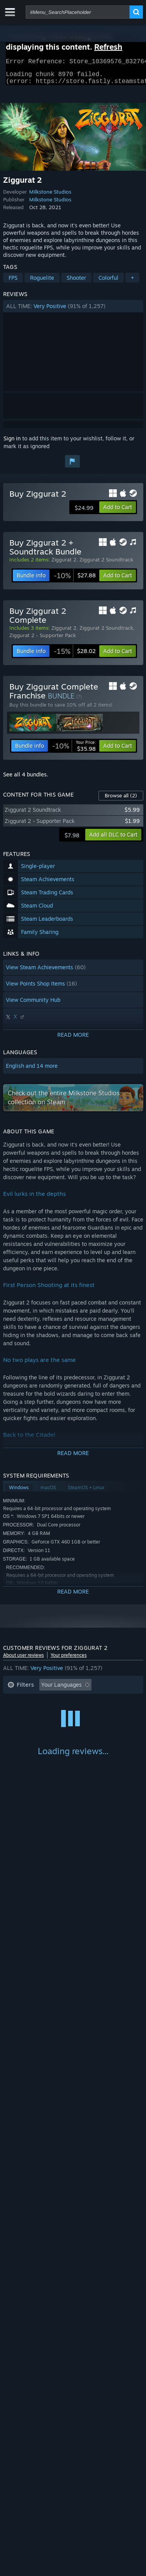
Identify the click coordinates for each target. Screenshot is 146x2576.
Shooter (76, 282)
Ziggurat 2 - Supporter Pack (42, 640)
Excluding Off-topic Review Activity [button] (52, 1701)
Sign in (12, 443)
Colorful (108, 282)
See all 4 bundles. (25, 779)
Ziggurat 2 (63, 564)
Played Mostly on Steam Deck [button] (84, 1713)
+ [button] (132, 282)
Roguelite (42, 282)
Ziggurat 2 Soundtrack (106, 564)
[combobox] (78, 12)
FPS (13, 282)
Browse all (121, 800)
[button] (73, 311)
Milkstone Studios (50, 196)
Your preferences (69, 1660)
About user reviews (23, 1660)
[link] (74, 580)
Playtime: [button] (20, 1713)
